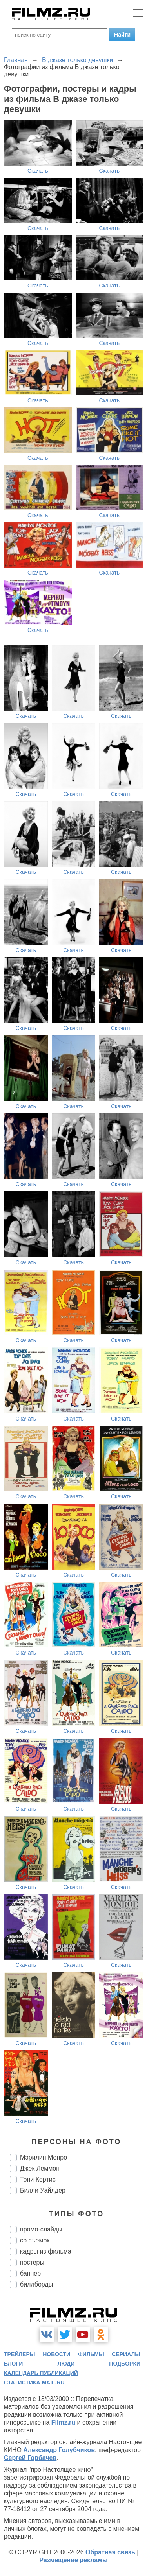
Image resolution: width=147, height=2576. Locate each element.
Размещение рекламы (73, 2560)
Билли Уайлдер (42, 2190)
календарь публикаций (41, 2373)
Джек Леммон (40, 2168)
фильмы (91, 2354)
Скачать (37, 171)
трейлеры (19, 2354)
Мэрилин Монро (43, 2157)
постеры (32, 2262)
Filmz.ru (63, 2422)
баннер (30, 2273)
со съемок (34, 2240)
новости (56, 2354)
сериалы (126, 2354)
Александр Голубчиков (59, 2450)
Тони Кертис (38, 2179)
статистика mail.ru (34, 2382)
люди (65, 2363)
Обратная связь (110, 2552)
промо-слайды (41, 2229)
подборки (124, 2363)
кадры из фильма (45, 2251)
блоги (13, 2363)
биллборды (36, 2284)
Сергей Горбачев (30, 2457)
